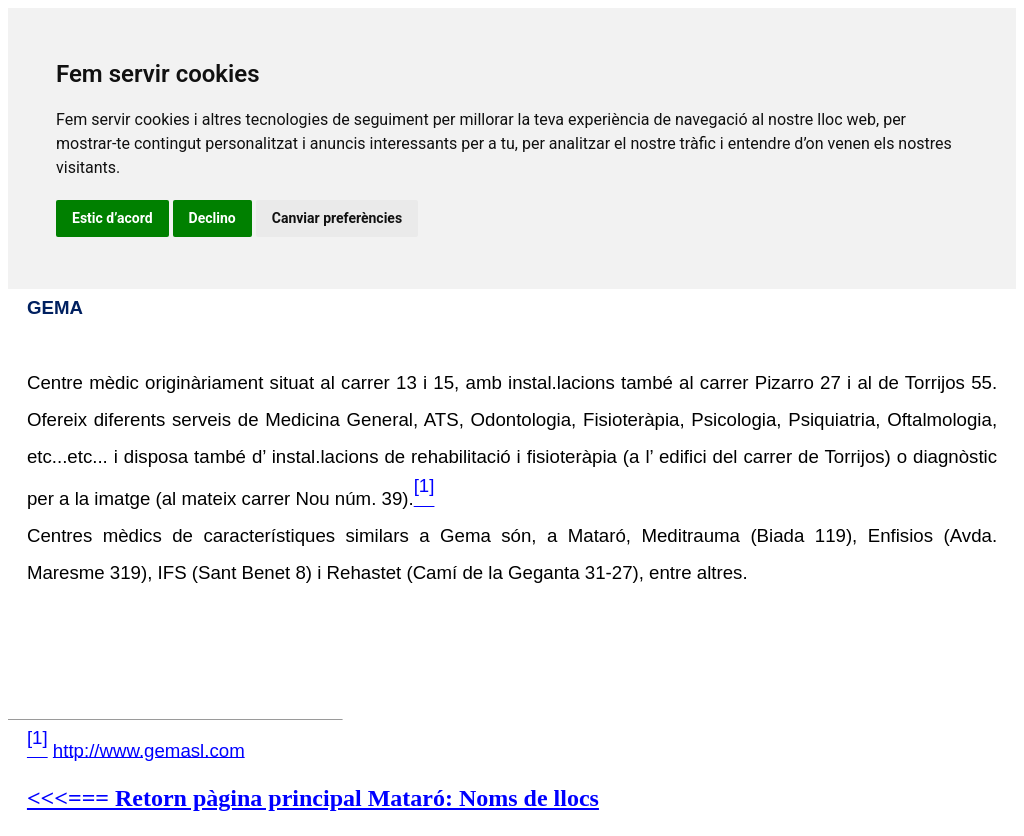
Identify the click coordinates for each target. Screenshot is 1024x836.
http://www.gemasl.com (149, 749)
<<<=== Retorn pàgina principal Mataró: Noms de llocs (313, 798)
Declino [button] (212, 218)
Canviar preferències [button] (337, 218)
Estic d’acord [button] (112, 218)
